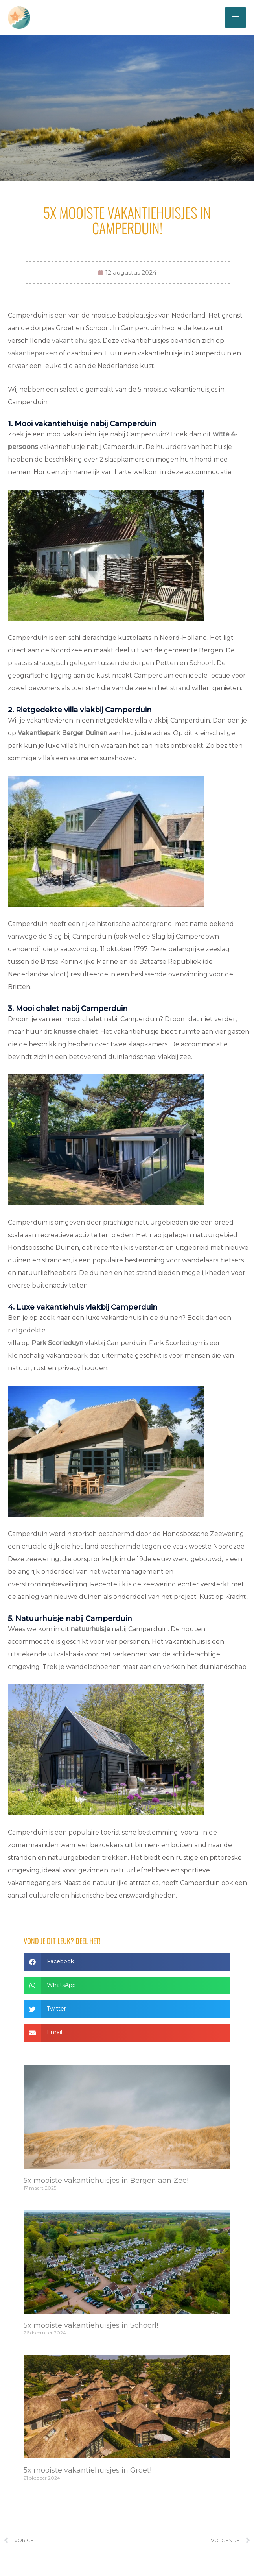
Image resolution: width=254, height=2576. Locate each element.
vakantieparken (32, 354)
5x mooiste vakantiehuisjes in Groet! (87, 2471)
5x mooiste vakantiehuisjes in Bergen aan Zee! (106, 2181)
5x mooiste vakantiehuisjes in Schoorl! (91, 2326)
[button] (127, 1963)
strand (180, 689)
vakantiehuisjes (76, 342)
